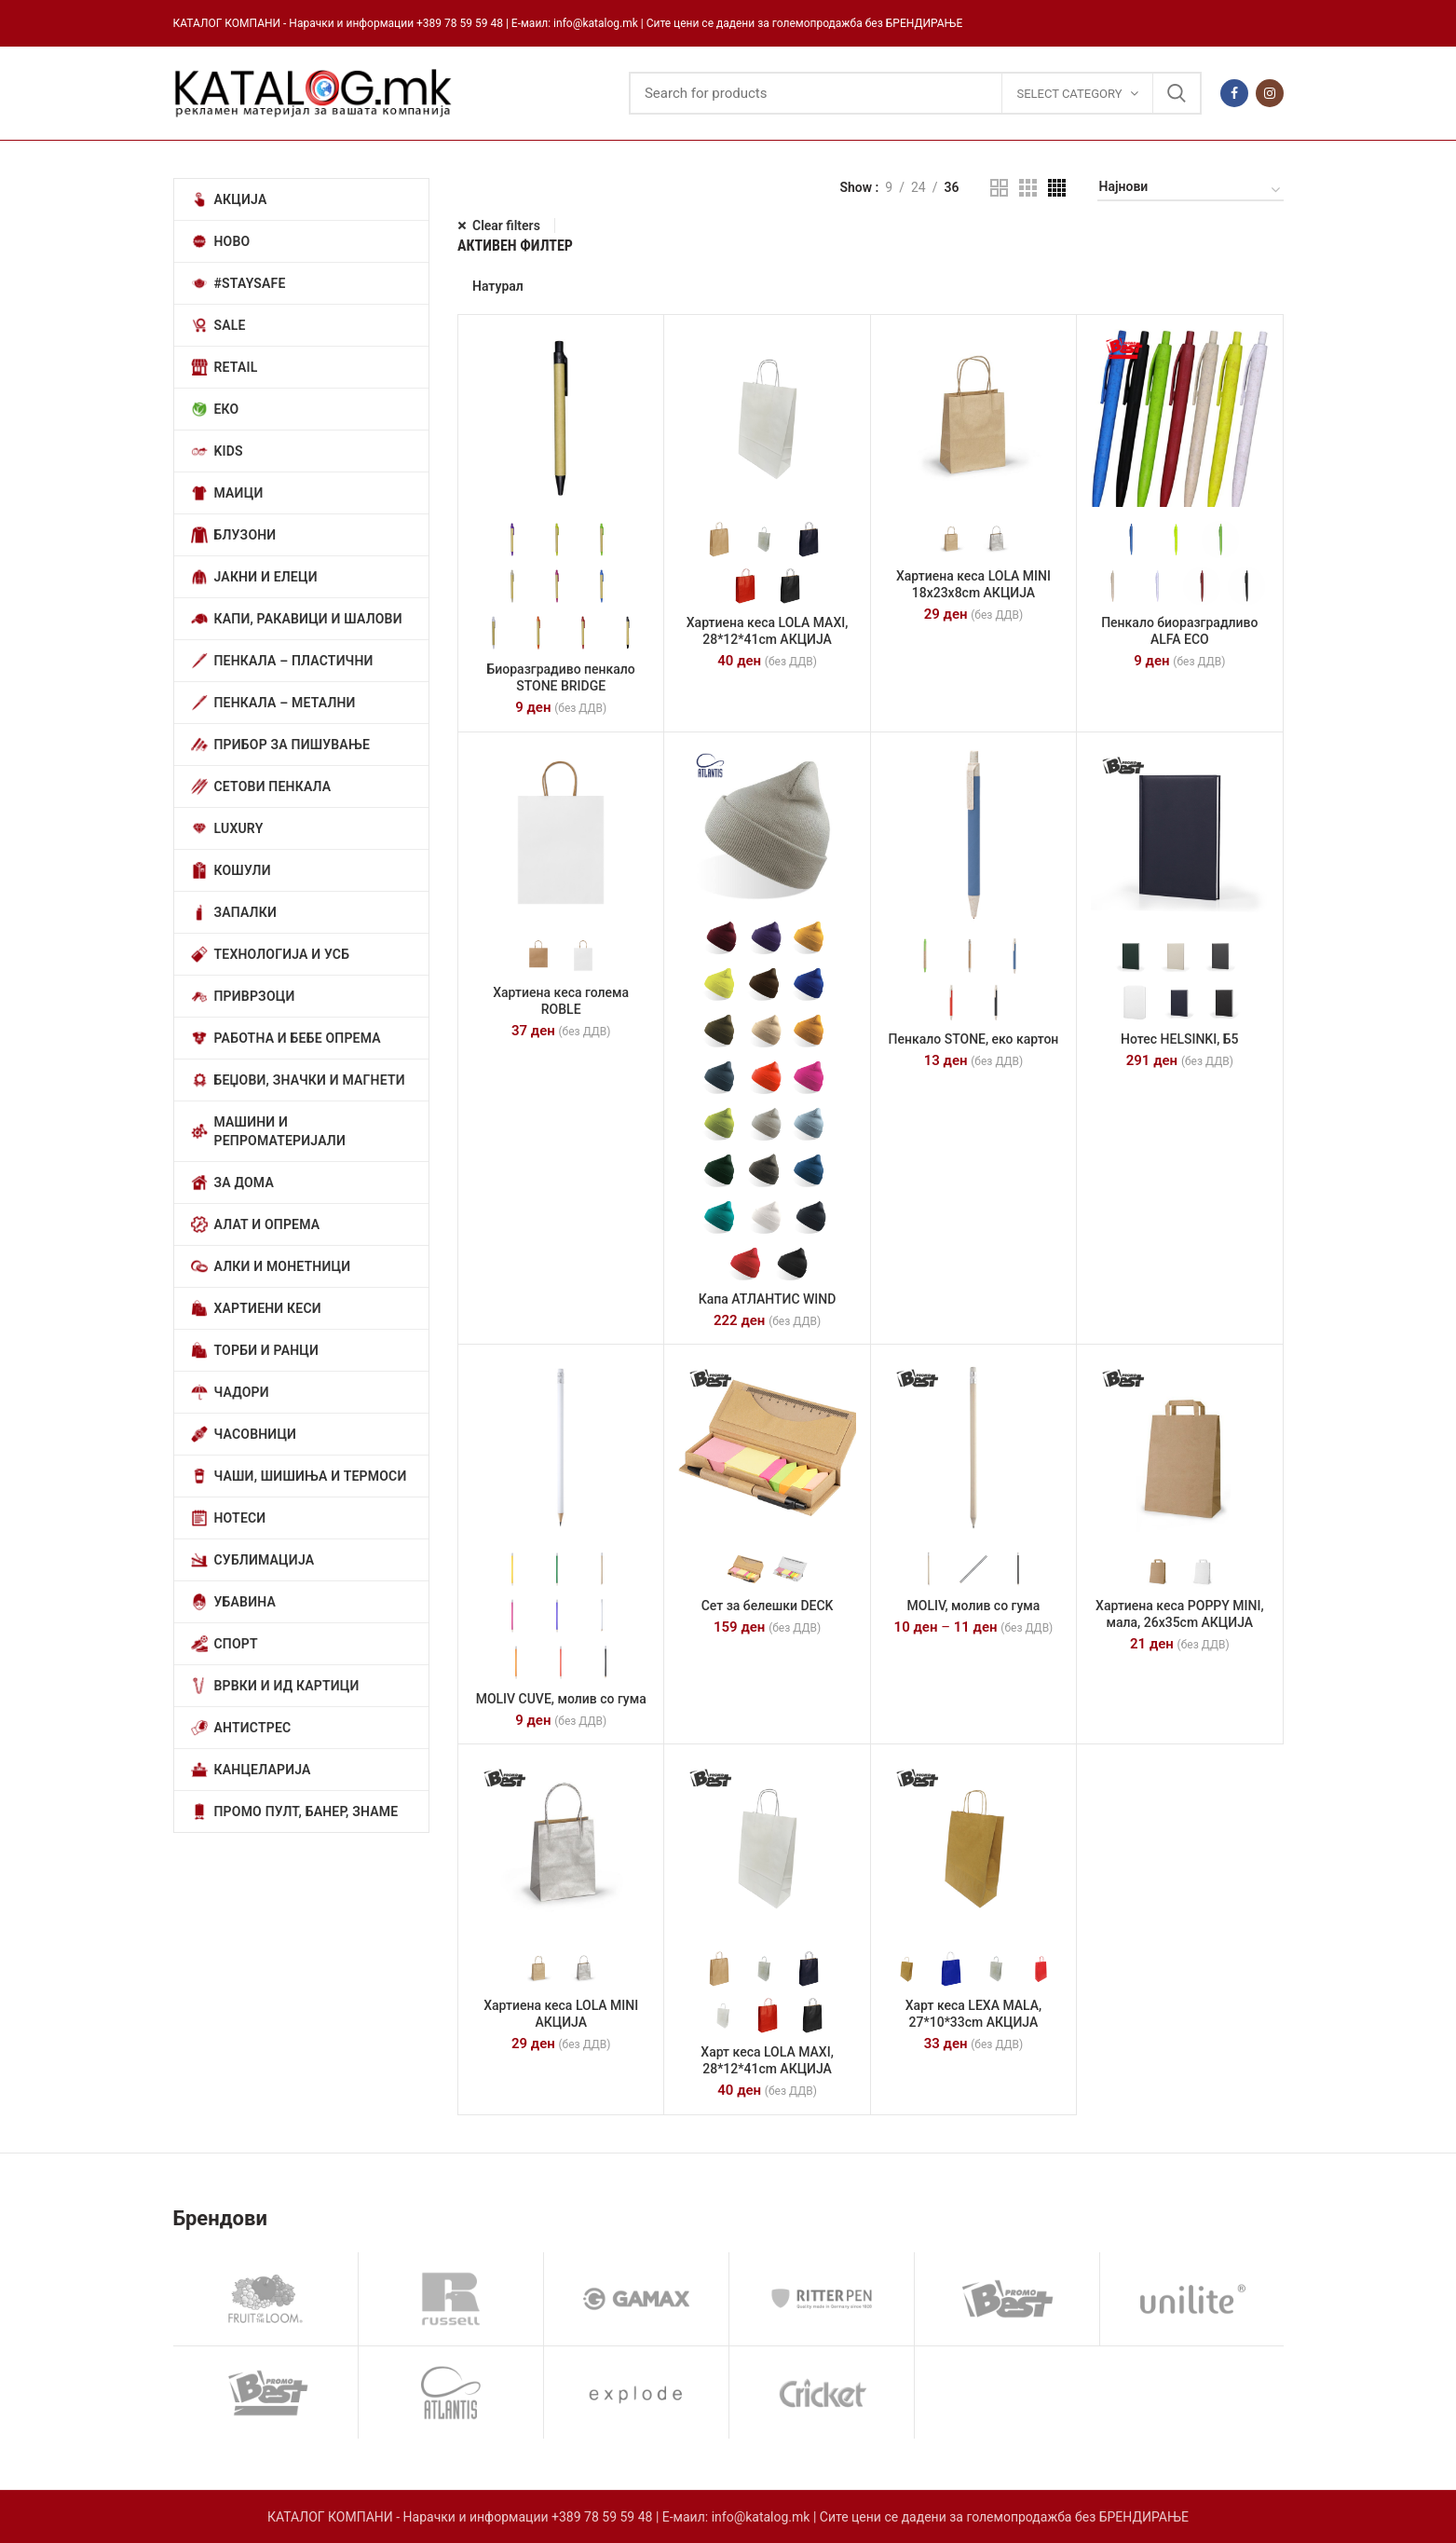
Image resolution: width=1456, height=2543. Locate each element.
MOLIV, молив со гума (974, 1605)
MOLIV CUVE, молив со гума (561, 1698)
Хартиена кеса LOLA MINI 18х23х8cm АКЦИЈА (973, 584)
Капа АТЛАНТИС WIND (768, 1299)
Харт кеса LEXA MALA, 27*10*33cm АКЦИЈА (973, 2014)
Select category (1069, 94)
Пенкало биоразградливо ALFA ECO (1179, 631)
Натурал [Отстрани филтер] (498, 286)
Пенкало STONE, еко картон (974, 1039)
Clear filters (506, 225)
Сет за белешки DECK (767, 1605)
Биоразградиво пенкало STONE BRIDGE (561, 677)
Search (1176, 93)
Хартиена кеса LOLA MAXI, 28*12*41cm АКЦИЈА (768, 631)
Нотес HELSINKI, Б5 (1179, 1039)
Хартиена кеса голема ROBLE (561, 1001)
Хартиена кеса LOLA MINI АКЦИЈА (560, 2014)
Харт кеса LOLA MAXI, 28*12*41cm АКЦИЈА (767, 2060)
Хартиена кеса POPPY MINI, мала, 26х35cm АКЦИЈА (1179, 1614)
